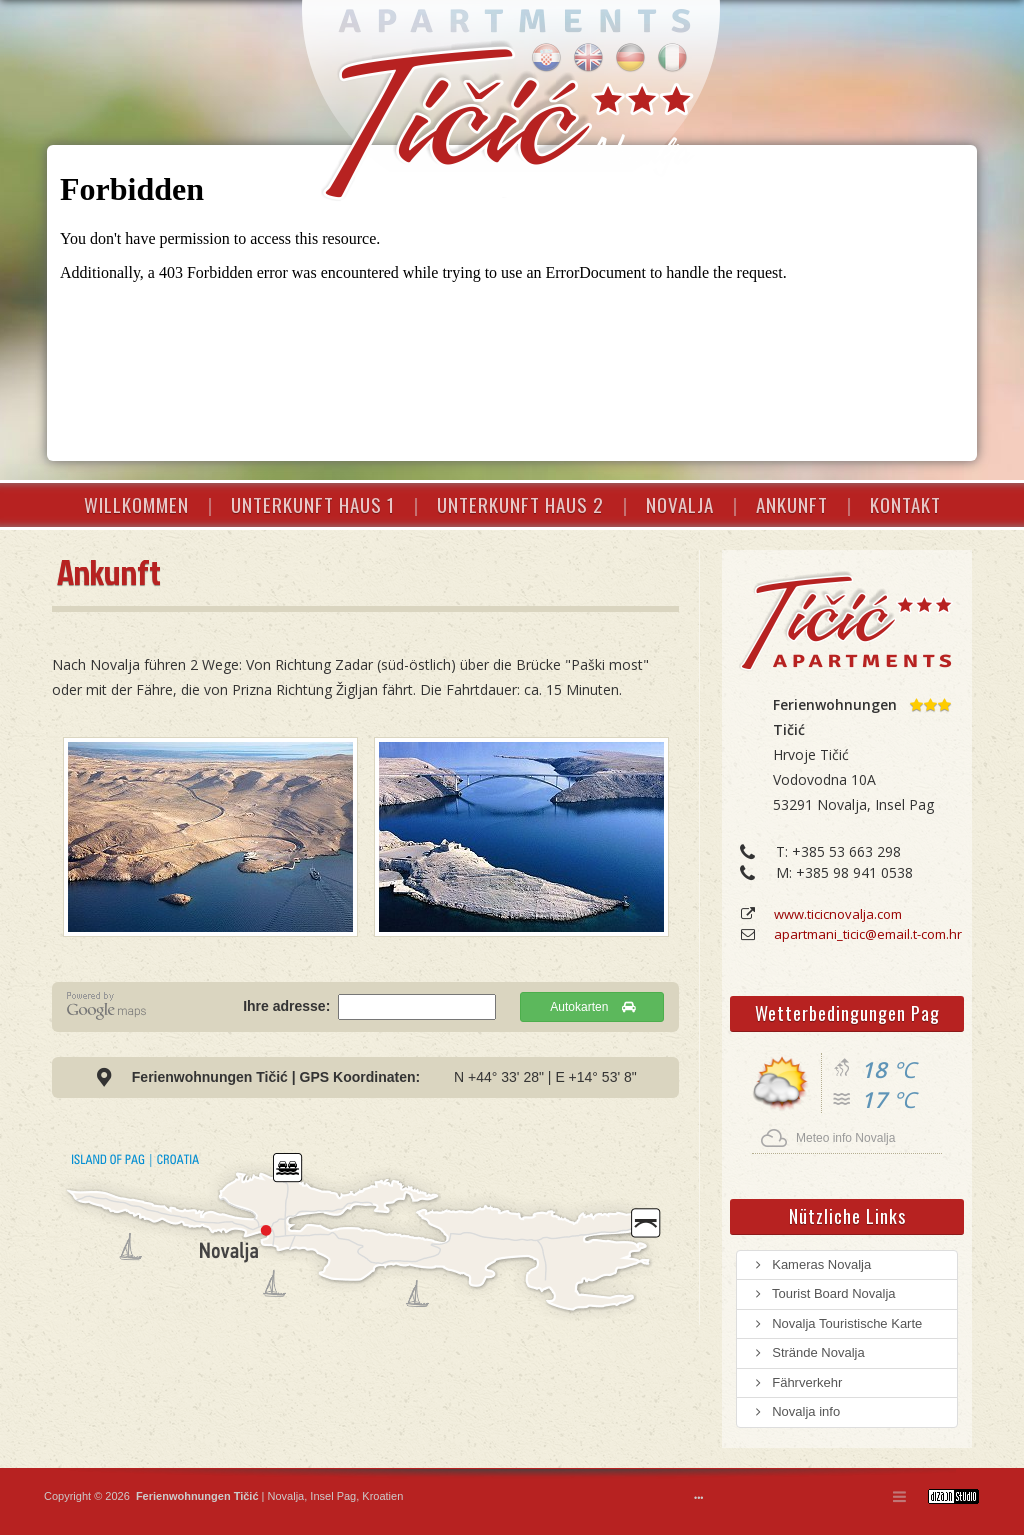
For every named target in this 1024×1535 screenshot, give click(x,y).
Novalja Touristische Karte (837, 1323)
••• (698, 1498)
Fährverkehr (797, 1382)
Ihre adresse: (288, 1006)
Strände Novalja (808, 1352)
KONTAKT (905, 504)
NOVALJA (680, 504)
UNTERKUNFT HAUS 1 (313, 504)
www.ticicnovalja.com (838, 914)
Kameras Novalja (811, 1264)
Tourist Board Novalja (824, 1293)
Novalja (284, 1496)
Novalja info (796, 1411)
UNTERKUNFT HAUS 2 (520, 504)
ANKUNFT (792, 504)
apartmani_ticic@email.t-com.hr (868, 934)
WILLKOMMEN (136, 504)
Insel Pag (333, 1496)
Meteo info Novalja (845, 1138)
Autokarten (591, 1007)
